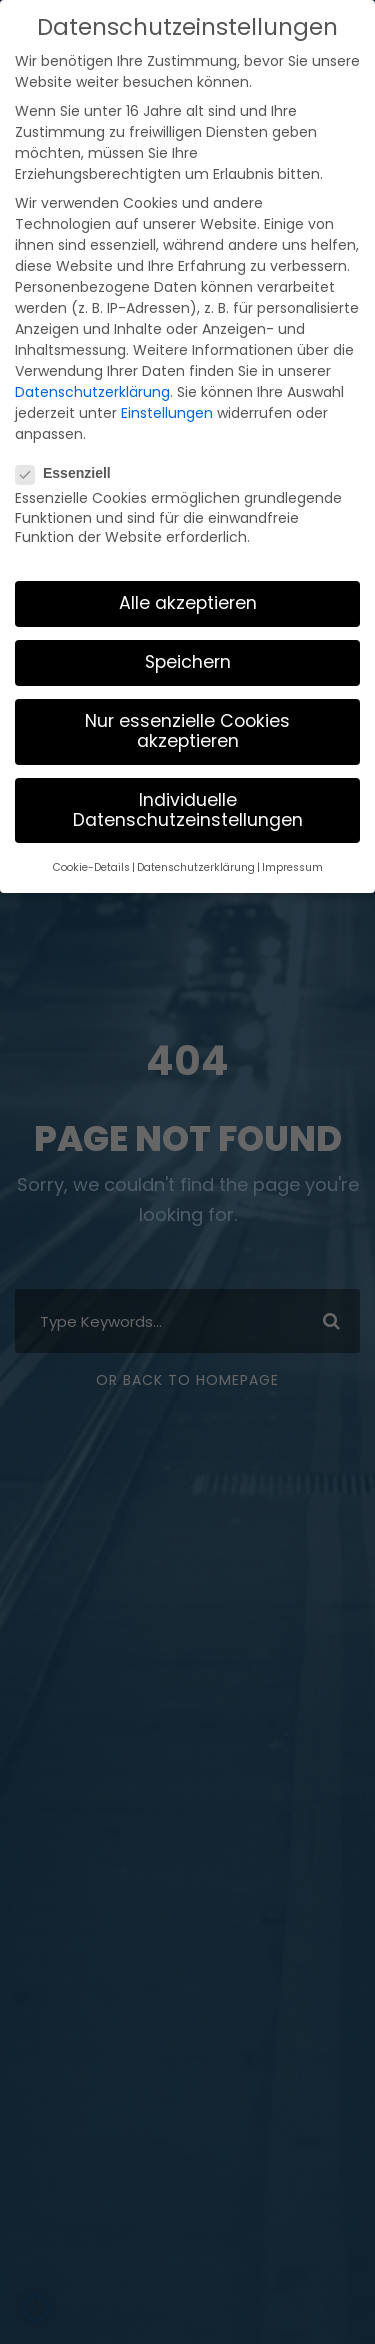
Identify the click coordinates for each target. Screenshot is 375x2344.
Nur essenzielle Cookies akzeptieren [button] (188, 649)
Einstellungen (150, 333)
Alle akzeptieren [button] (187, 521)
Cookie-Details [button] (104, 784)
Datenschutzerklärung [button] (196, 784)
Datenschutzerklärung (83, 313)
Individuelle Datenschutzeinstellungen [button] (187, 728)
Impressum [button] (279, 784)
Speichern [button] (187, 580)
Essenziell (71, 391)
